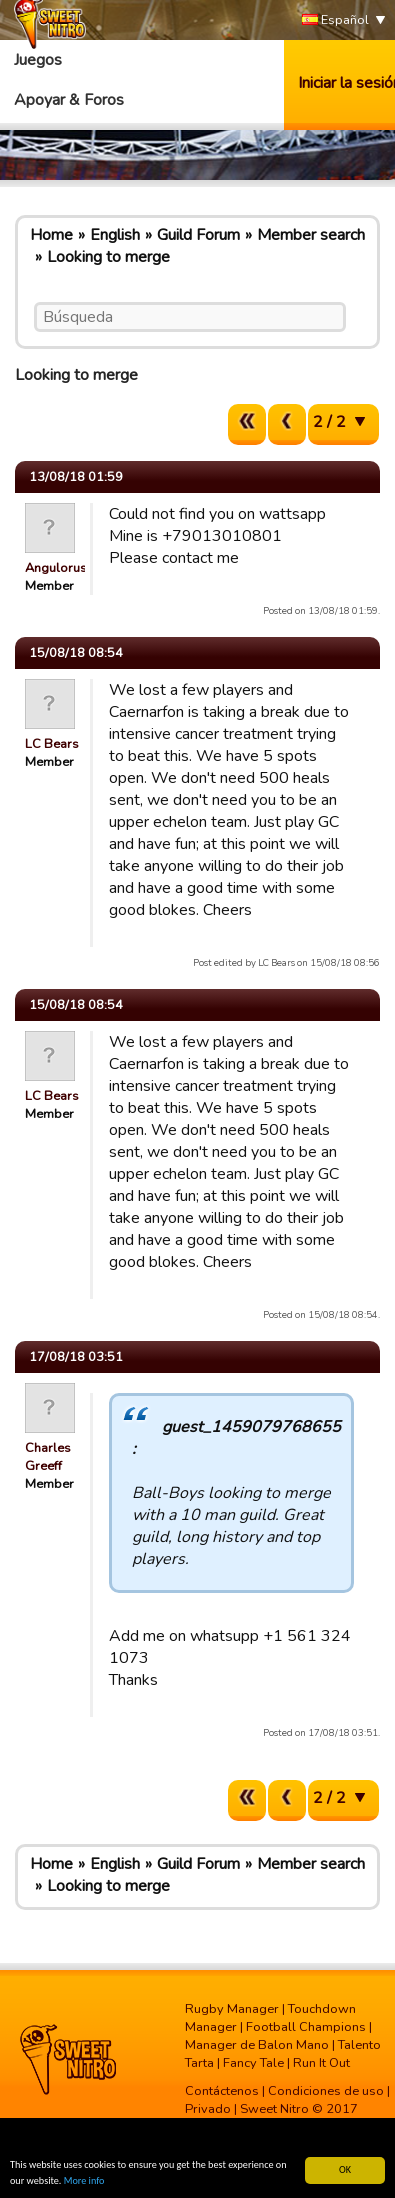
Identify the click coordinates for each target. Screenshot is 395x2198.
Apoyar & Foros (69, 100)
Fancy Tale (253, 2063)
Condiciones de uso (326, 2091)
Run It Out (321, 2063)
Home (51, 235)
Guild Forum (198, 235)
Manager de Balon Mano (257, 2045)
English (115, 235)
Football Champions (306, 2027)
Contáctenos (222, 2091)
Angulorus (56, 568)
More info (84, 2180)
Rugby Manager (232, 2009)
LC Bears (52, 744)
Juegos (38, 60)
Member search (311, 235)
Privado (208, 2109)
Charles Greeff (48, 1457)
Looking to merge (108, 257)
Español (335, 20)
